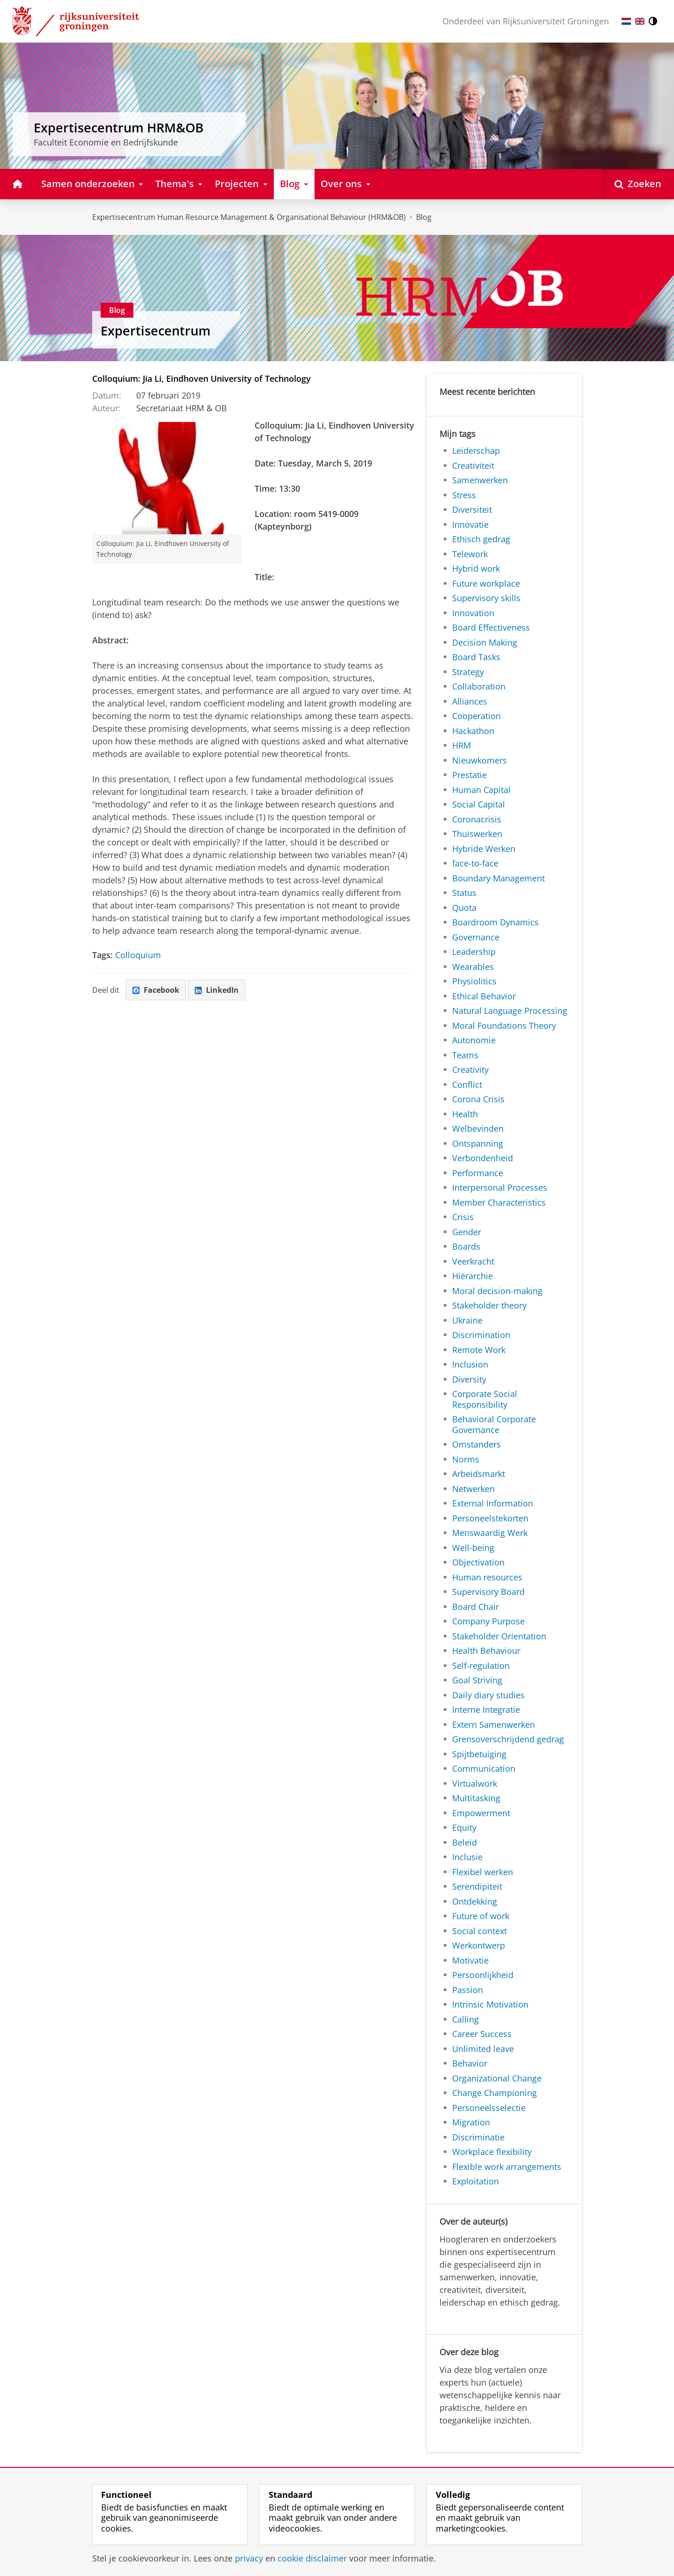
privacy (249, 2558)
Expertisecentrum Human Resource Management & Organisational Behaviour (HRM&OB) (249, 217)
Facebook (155, 990)
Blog (424, 217)
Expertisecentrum (156, 330)
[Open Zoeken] (638, 184)
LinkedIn (217, 990)
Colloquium (138, 955)
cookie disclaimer (312, 2558)
